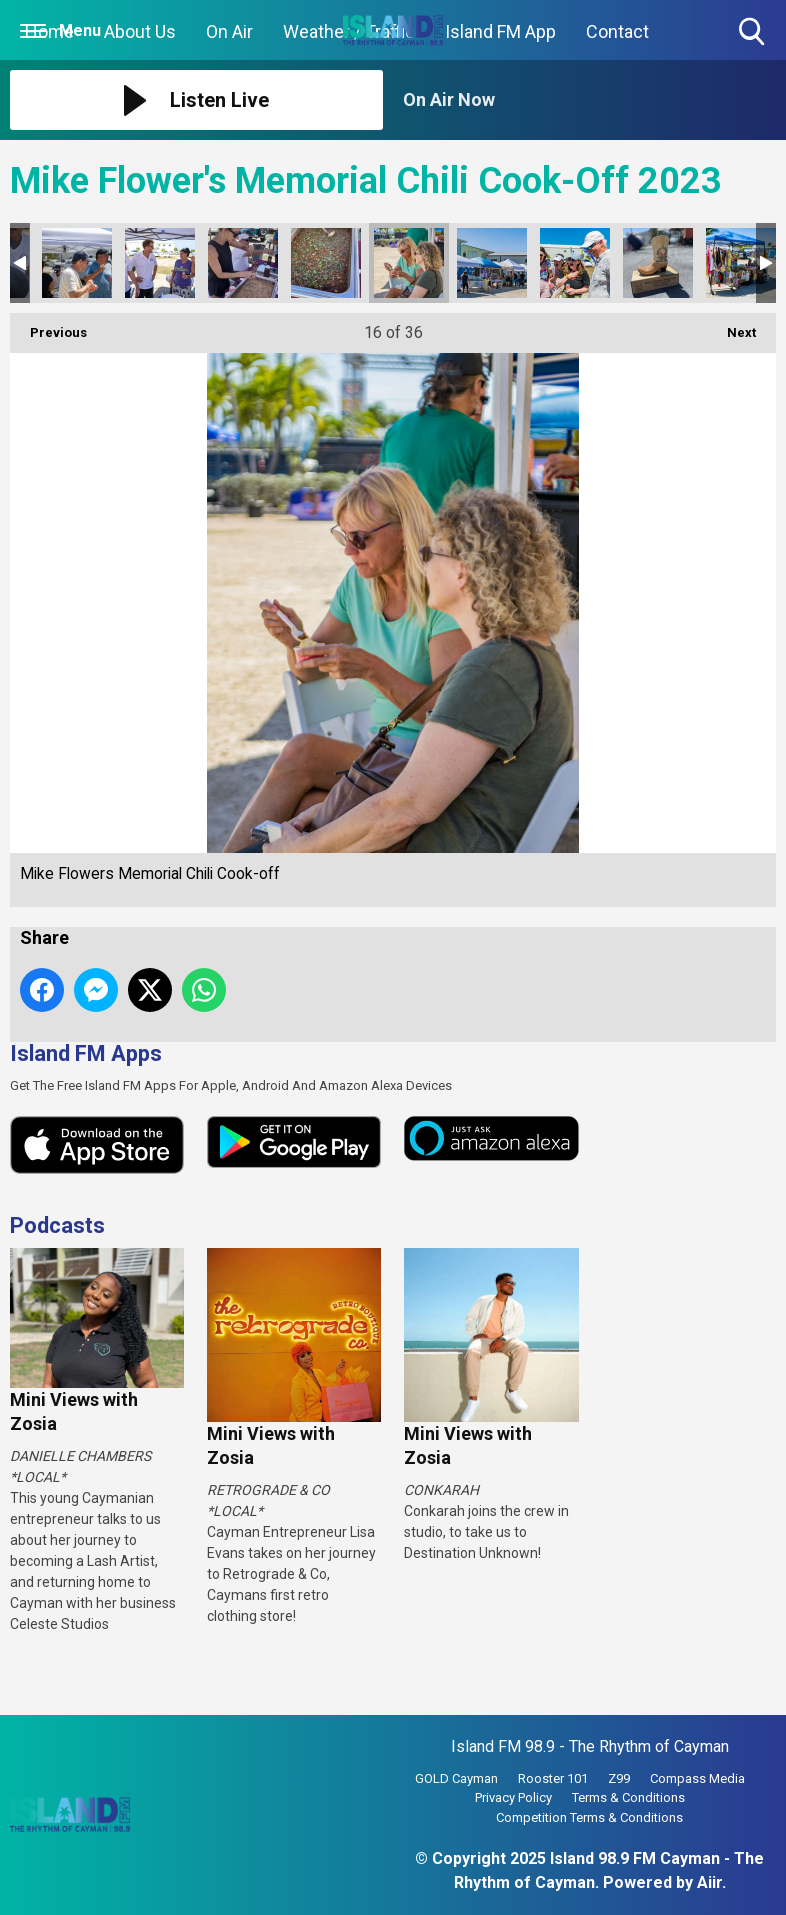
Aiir (709, 1882)
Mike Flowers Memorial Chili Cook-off (77, 263)
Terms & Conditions (628, 1797)
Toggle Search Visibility (753, 32)
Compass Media (697, 1778)
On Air (229, 31)
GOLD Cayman (456, 1778)
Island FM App (500, 31)
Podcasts (57, 1225)
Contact (617, 31)
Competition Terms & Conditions (589, 1817)
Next (731, 326)
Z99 (619, 1778)
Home (49, 31)
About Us (140, 31)
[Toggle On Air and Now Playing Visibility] (589, 100)
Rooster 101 (553, 1778)
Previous (48, 326)
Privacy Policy (513, 1797)
